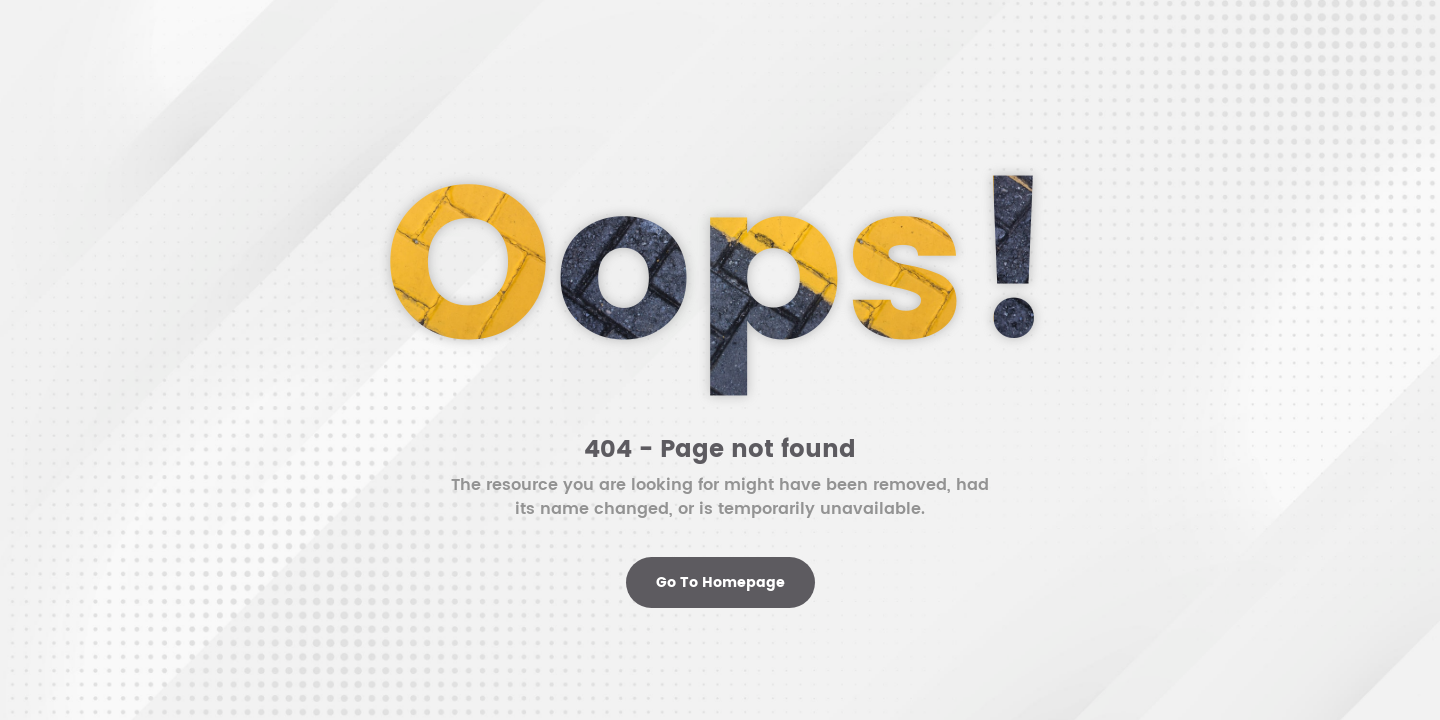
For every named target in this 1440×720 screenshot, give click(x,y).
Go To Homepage (720, 582)
